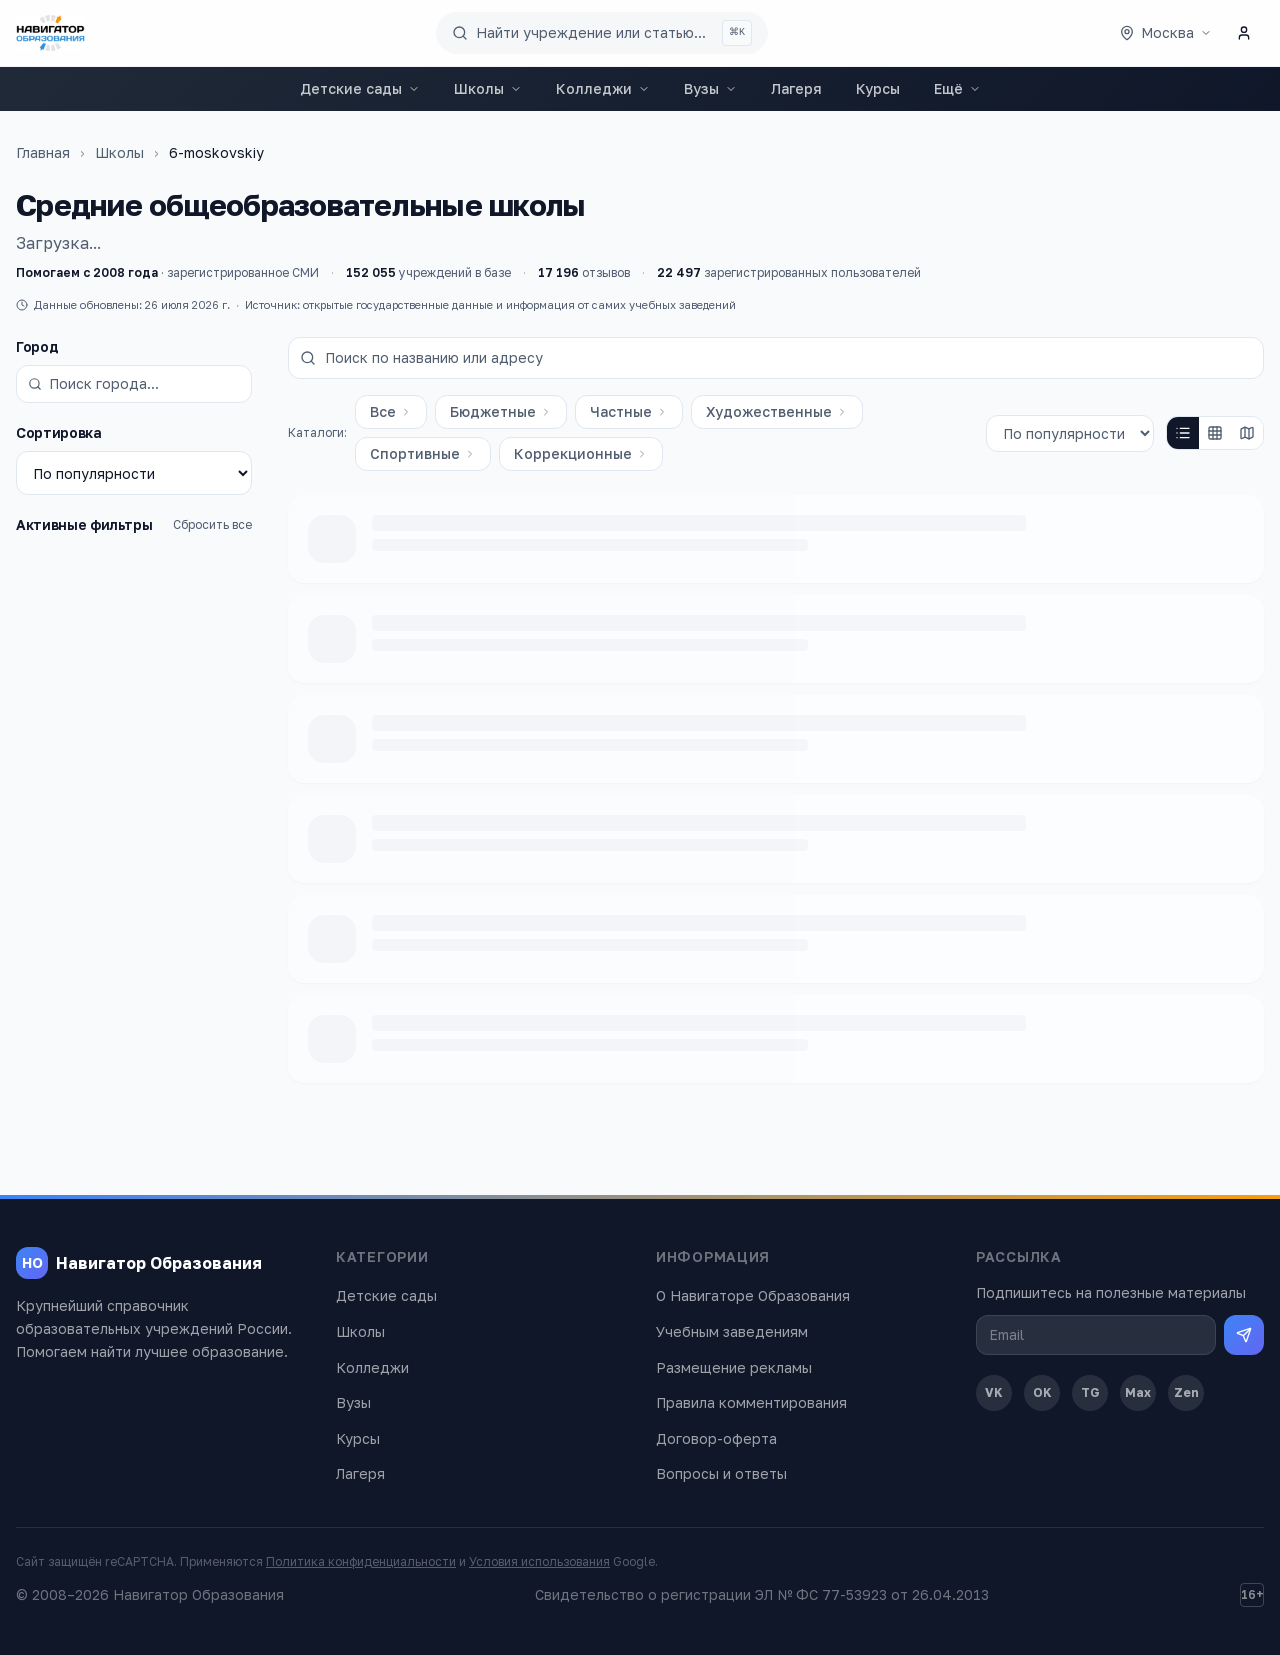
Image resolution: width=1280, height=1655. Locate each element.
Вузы (710, 88)
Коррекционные (581, 453)
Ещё (957, 88)
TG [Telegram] (1090, 1392)
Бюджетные (501, 411)
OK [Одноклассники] (1042, 1392)
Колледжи (603, 88)
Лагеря (796, 88)
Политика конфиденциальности (361, 1561)
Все (391, 411)
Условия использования (539, 1561)
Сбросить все (212, 524)
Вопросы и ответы (721, 1473)
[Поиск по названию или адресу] (776, 358)
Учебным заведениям (732, 1331)
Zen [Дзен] (1186, 1392)
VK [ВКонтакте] (994, 1392)
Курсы (878, 88)
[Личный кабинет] (1244, 33)
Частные (629, 411)
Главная (43, 152)
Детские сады (360, 88)
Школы (488, 88)
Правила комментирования (751, 1402)
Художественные (777, 411)
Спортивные (423, 453)
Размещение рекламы (734, 1367)
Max (1138, 1392)
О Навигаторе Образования (753, 1295)
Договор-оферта (716, 1438)
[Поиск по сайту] (602, 33)
